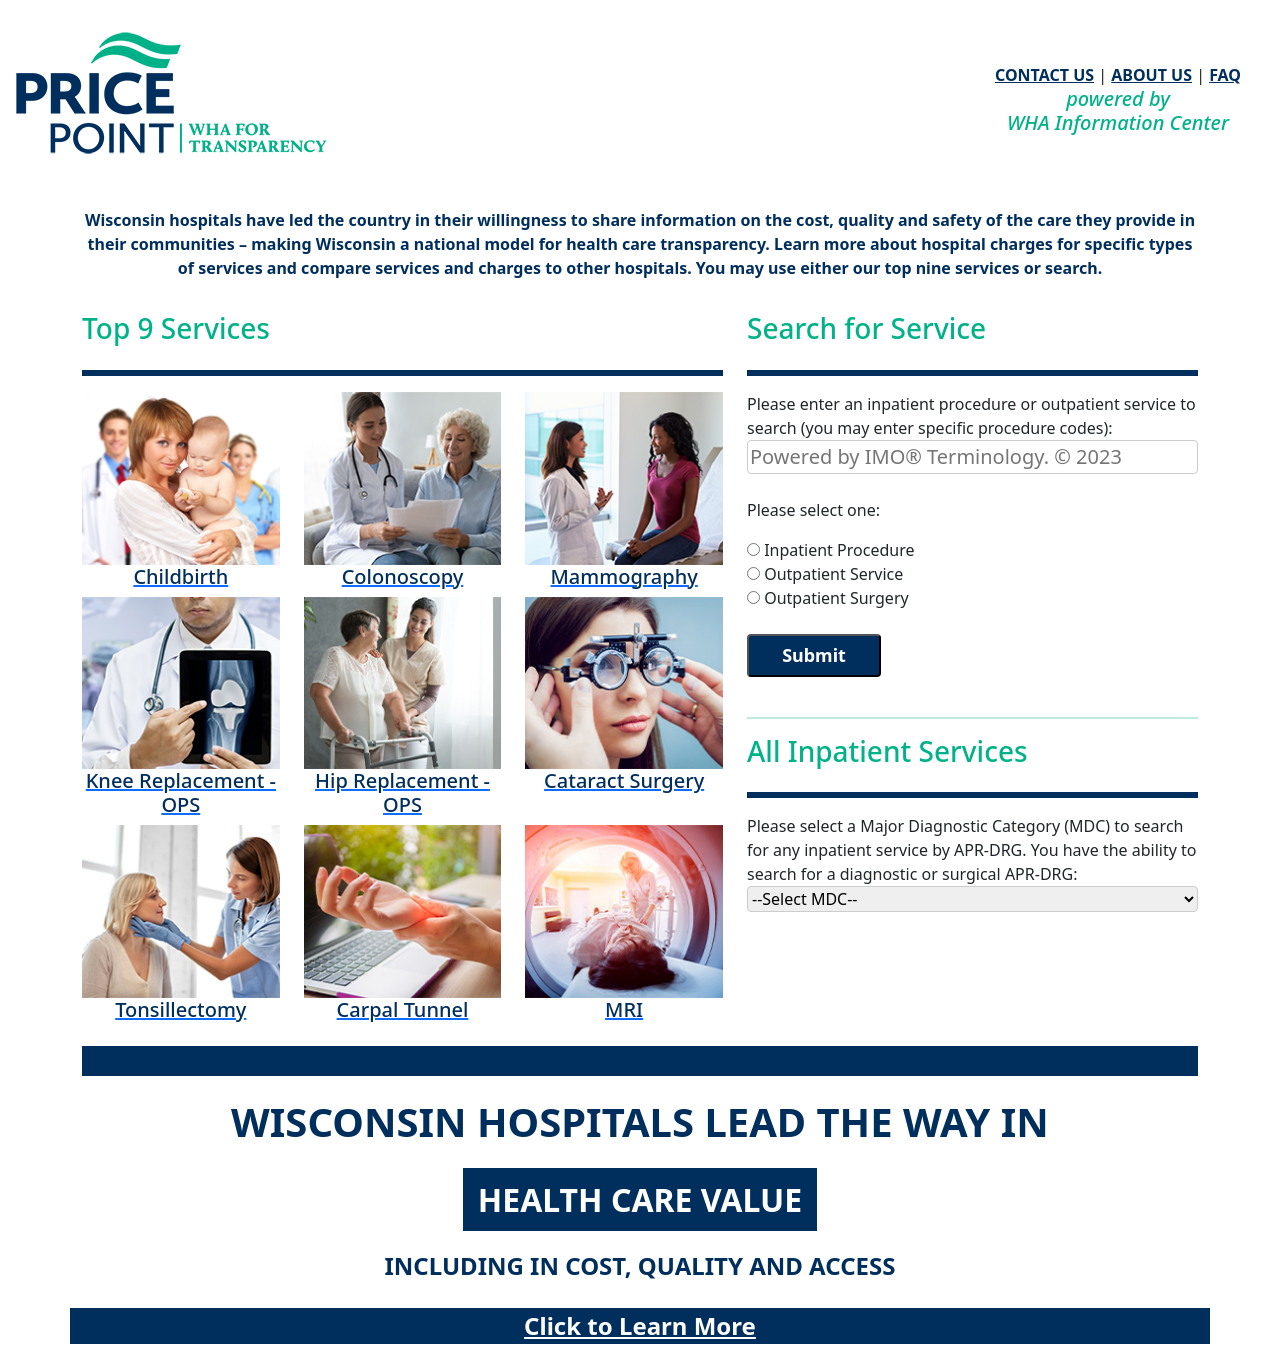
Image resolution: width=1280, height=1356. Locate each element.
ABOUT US (1151, 75)
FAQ (1225, 75)
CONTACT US (1044, 75)
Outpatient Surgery (836, 598)
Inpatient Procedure (839, 550)
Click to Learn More (640, 1325)
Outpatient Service (833, 574)
